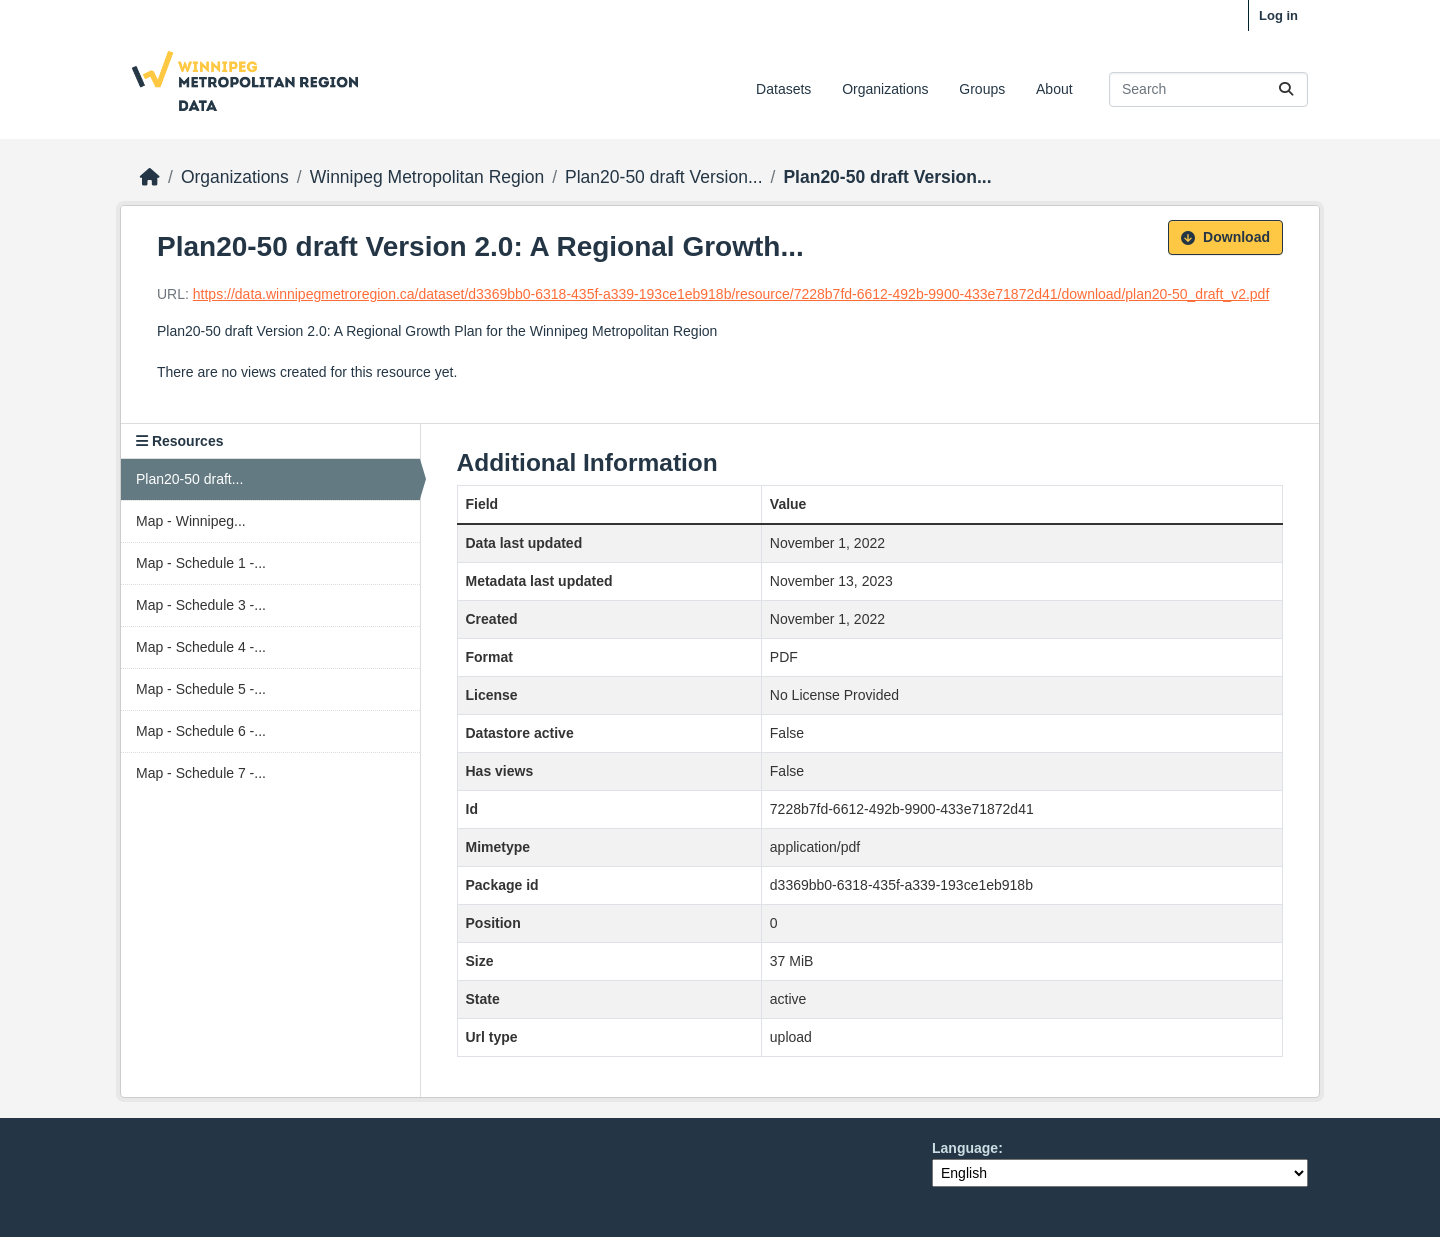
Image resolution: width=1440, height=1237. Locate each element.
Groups (982, 89)
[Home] (150, 177)
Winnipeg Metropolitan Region (427, 177)
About (1054, 89)
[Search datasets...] (1208, 89)
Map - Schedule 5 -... (201, 689)
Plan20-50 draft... (189, 479)
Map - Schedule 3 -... (201, 605)
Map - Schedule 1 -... (201, 563)
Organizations (885, 89)
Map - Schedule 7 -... (201, 773)
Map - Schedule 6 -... (201, 731)
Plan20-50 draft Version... (663, 177)
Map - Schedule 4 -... (201, 647)
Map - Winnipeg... (191, 521)
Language (965, 1148)
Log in (1278, 15)
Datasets (783, 89)
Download (1225, 237)
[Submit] (1286, 89)
